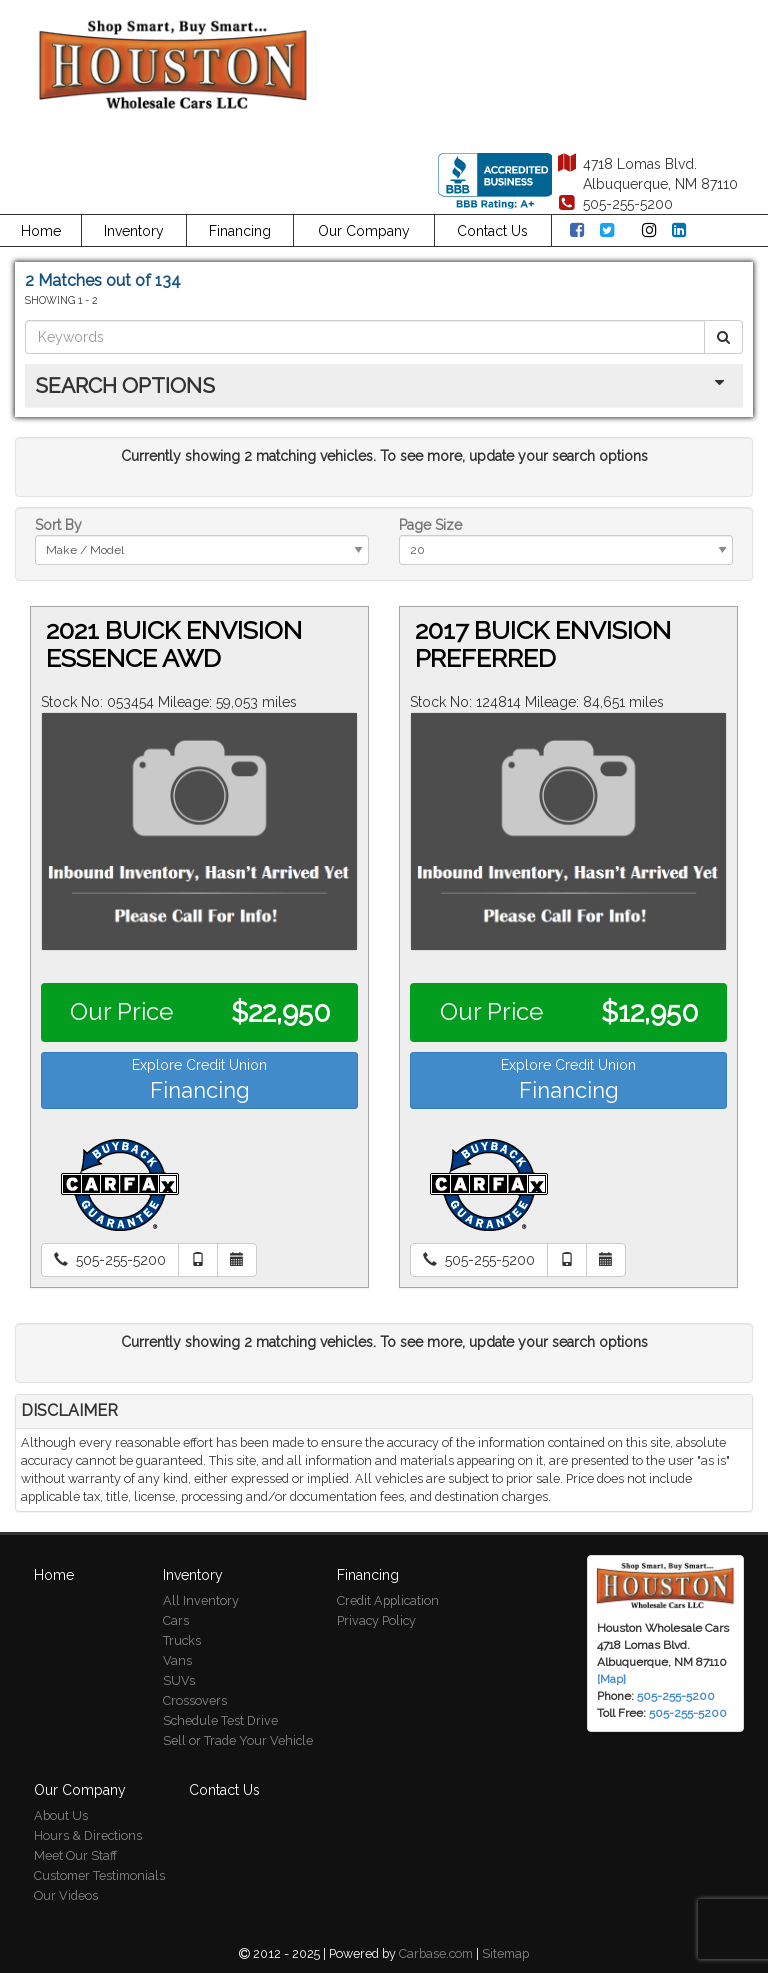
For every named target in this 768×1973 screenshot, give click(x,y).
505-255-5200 (688, 1713)
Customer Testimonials (99, 1875)
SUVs (179, 1680)
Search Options (125, 385)
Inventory (134, 231)
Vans (177, 1660)
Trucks (182, 1640)
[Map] (611, 1679)
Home (41, 231)
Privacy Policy (376, 1620)
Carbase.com (436, 1953)
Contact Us (492, 231)
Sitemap (505, 1953)
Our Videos (66, 1895)
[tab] (384, 385)
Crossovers (195, 1700)
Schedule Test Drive (220, 1720)
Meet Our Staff (75, 1855)
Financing (240, 231)
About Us (61, 1815)
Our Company (364, 231)
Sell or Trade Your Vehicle (238, 1740)
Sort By (58, 525)
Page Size (430, 525)
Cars (176, 1620)
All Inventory (201, 1600)
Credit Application (388, 1600)
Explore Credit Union (199, 1080)
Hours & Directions (88, 1835)
